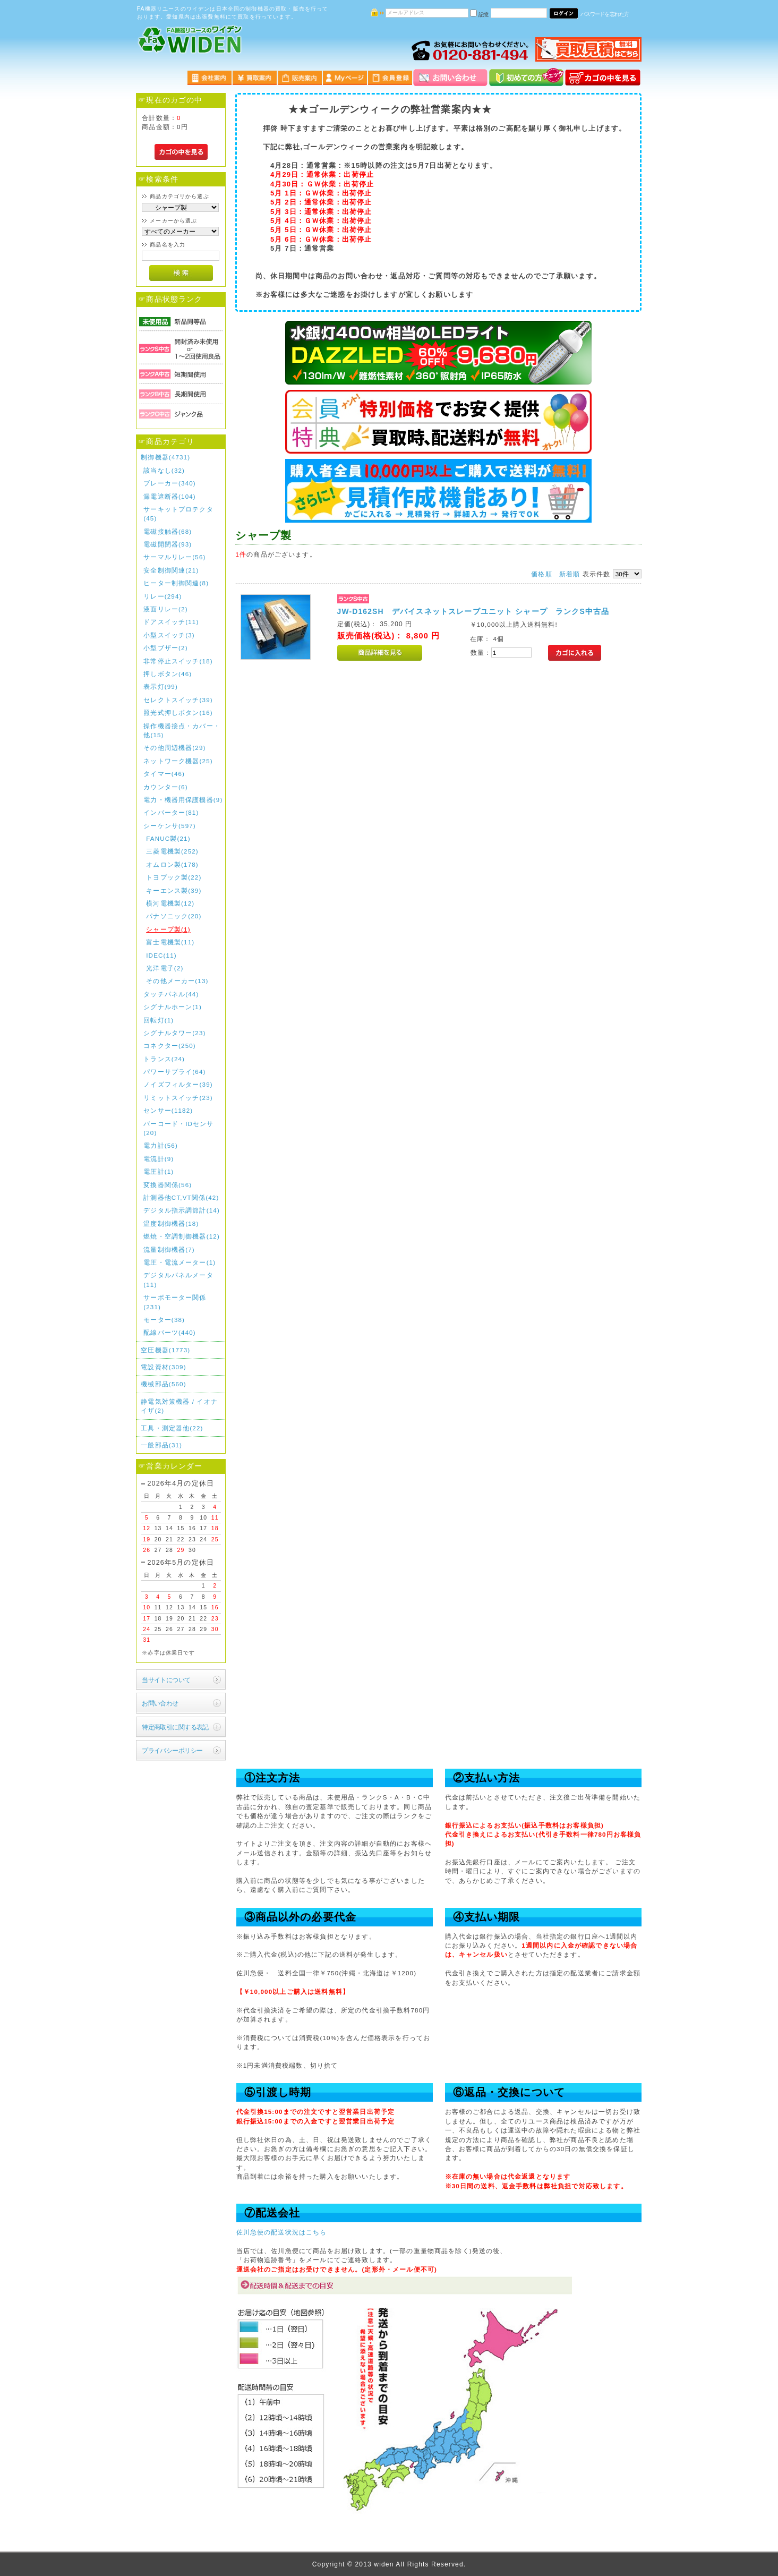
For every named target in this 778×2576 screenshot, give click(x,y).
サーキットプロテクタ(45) (178, 514)
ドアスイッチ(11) (171, 621)
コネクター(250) (169, 1045)
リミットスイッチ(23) (178, 1097)
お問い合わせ (160, 1703)
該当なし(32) (164, 470)
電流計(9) (158, 1158)
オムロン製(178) (172, 864)
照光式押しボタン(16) (178, 712)
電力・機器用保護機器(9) (183, 799)
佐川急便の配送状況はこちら (281, 2232)
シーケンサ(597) (169, 825)
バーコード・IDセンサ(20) (178, 1128)
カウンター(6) (165, 786)
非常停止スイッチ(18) (178, 661)
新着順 (569, 573)
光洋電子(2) (164, 968)
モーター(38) (164, 1319)
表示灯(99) (160, 686)
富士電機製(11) (170, 942)
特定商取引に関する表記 (175, 1727)
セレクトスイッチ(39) (178, 699)
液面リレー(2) (165, 608)
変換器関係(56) (167, 1184)
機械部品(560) (163, 1383)
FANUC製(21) (168, 838)
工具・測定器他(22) (172, 1428)
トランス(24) (164, 1058)
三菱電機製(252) (172, 851)
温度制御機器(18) (171, 1223)
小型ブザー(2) (165, 647)
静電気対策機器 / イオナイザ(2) (179, 1406)
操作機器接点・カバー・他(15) (181, 730)
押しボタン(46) (167, 673)
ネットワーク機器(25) (178, 760)
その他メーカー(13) (177, 980)
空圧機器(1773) (165, 1349)
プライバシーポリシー (172, 1750)
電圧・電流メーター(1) (179, 1262)
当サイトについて (166, 1679)
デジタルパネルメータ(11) (178, 1279)
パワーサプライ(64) (174, 1071)
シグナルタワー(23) (174, 1032)
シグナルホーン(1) (172, 1006)
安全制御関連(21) (171, 570)
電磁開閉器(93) (167, 544)
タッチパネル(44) (171, 994)
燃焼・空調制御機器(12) (181, 1236)
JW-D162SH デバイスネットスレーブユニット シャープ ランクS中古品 (473, 611)
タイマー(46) (164, 773)
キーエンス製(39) (173, 890)
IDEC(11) (161, 955)
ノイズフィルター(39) (178, 1084)
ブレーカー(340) (169, 483)
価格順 (541, 573)
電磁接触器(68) (167, 531)
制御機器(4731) (165, 457)
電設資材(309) (163, 1366)
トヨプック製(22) (173, 877)
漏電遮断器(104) (169, 496)
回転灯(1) (158, 1020)
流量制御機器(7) (169, 1249)
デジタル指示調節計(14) (181, 1210)
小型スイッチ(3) (169, 635)
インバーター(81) (171, 812)
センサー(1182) (168, 1110)
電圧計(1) (158, 1171)
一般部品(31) (161, 1444)
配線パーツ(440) (169, 1332)
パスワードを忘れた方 (604, 14)
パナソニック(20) (173, 915)
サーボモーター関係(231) (174, 1302)
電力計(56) (160, 1145)
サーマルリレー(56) (174, 556)
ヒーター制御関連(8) (176, 582)
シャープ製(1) (168, 929)
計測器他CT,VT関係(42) (181, 1197)
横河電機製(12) (170, 903)
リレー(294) (162, 596)
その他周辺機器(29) (174, 747)
